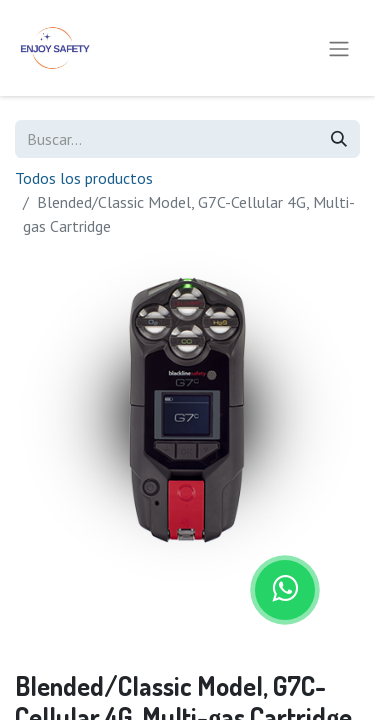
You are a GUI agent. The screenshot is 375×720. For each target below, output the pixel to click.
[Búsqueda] (339, 139)
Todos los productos (84, 178)
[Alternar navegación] (339, 48)
